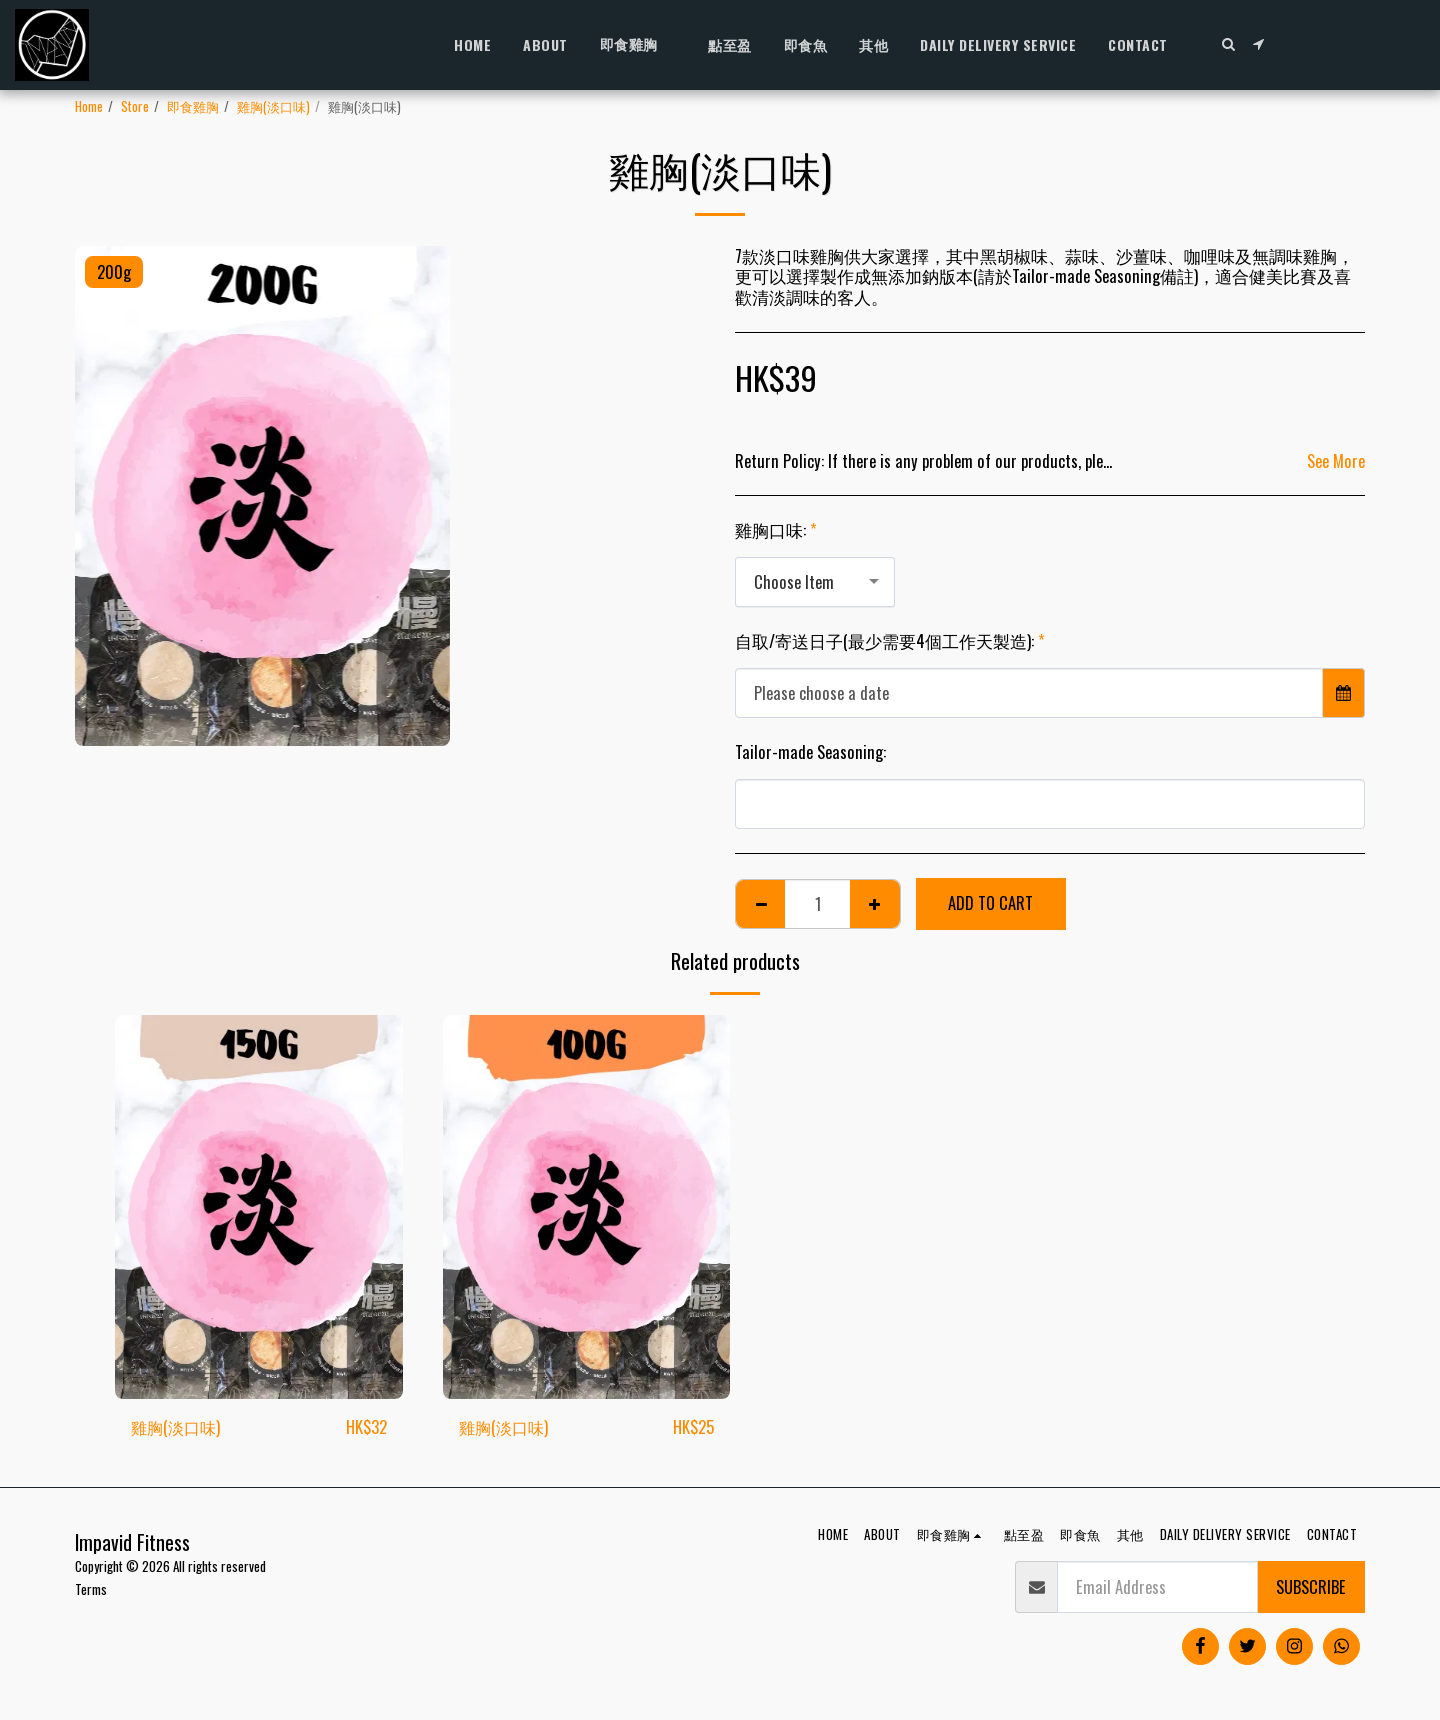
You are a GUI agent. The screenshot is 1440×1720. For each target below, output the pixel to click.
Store (135, 106)
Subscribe (1311, 1586)
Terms (91, 1589)
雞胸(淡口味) (273, 106)
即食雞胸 (193, 106)
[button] (1229, 44)
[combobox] (815, 582)
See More (1336, 461)
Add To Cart (990, 902)
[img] (259, 1206)
